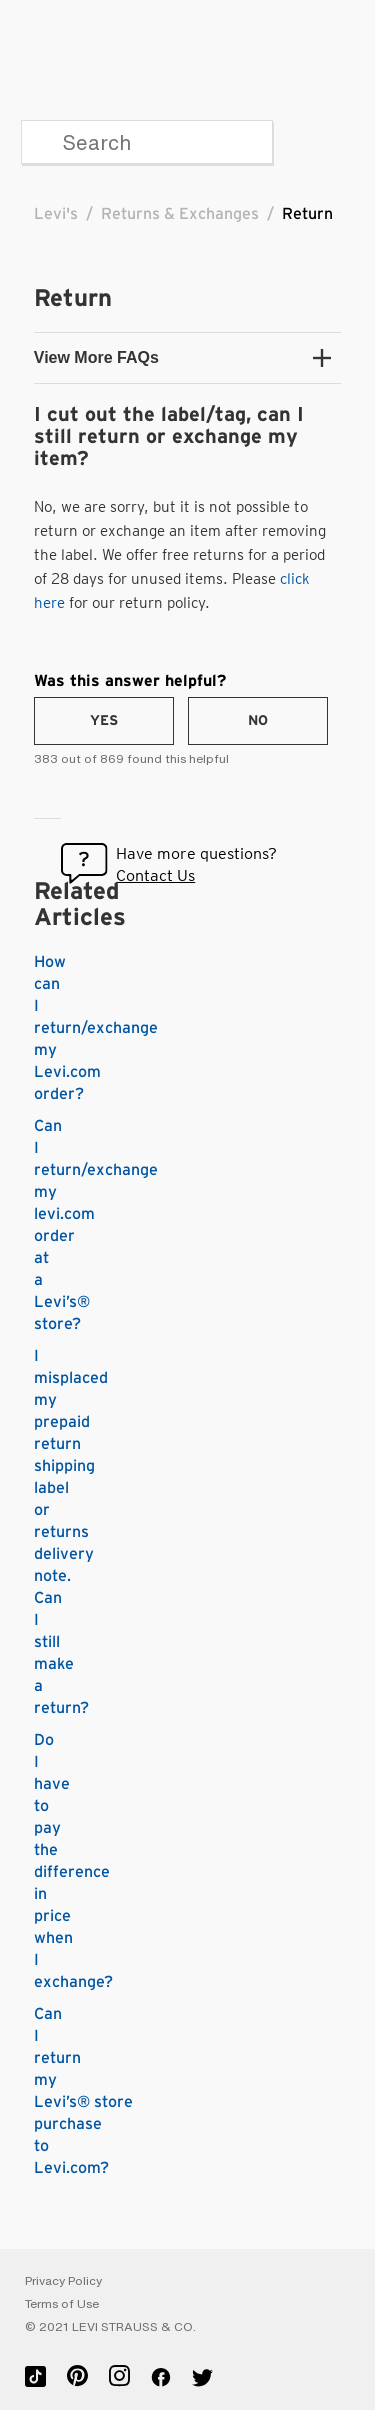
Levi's (56, 214)
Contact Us (155, 875)
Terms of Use (62, 2304)
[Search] (147, 142)
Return (307, 214)
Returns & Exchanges (180, 214)
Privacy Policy (63, 2281)
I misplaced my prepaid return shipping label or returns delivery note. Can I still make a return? (71, 1532)
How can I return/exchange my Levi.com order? (96, 1028)
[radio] (104, 721)
